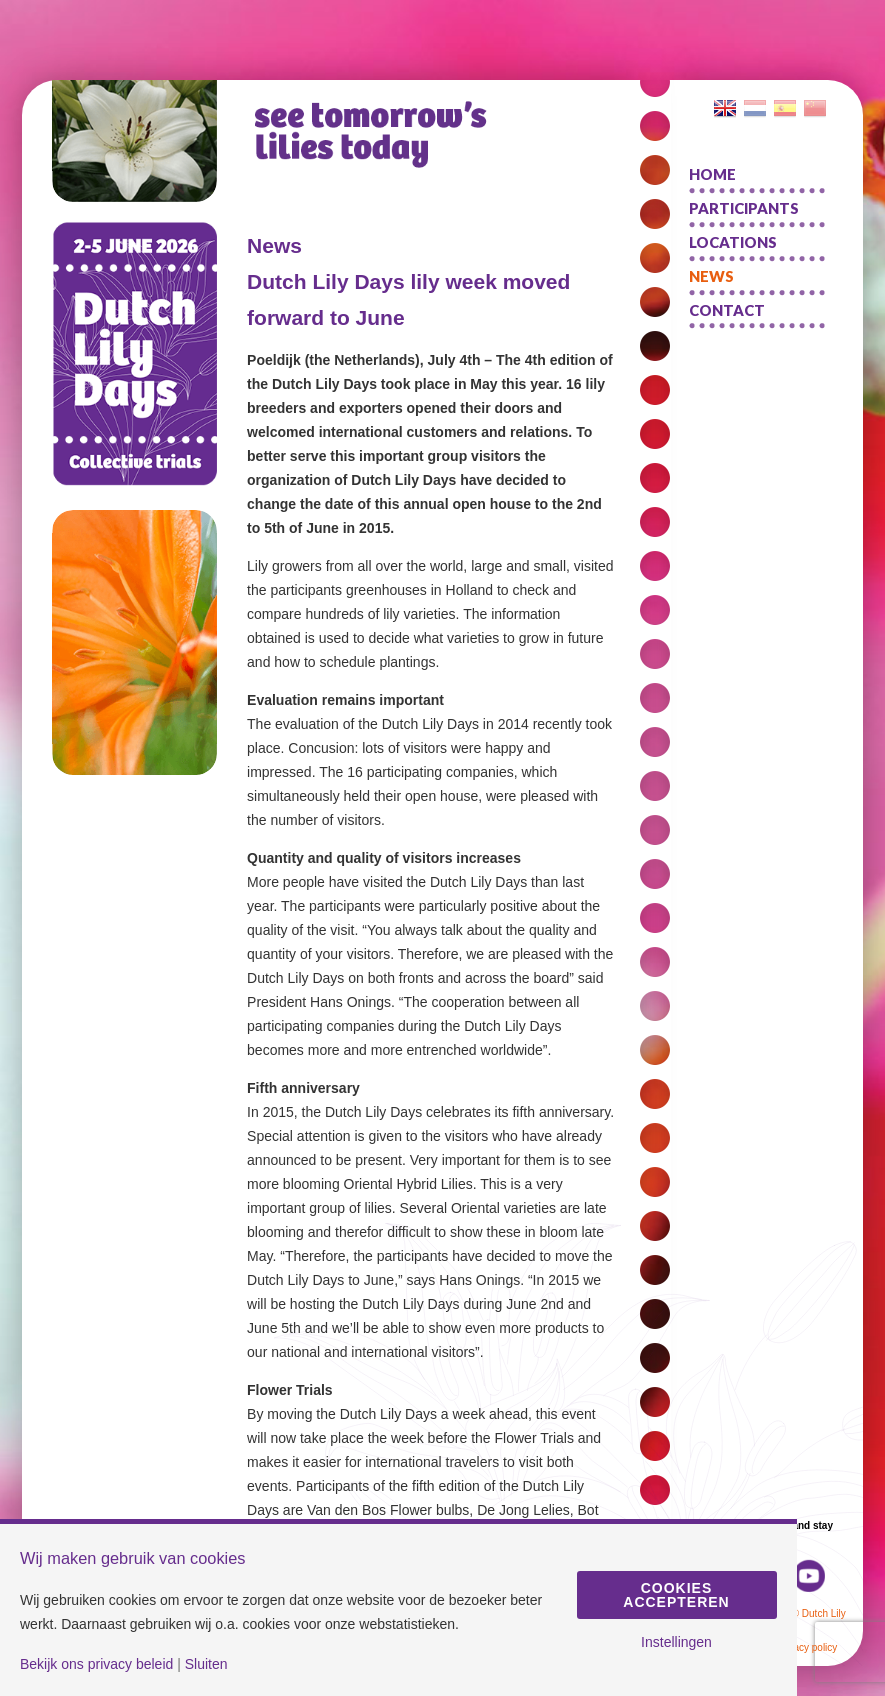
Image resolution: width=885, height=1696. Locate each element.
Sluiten (206, 1664)
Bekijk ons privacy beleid (96, 1664)
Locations (733, 242)
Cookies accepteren (676, 1595)
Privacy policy (806, 1647)
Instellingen (676, 1642)
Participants (744, 208)
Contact (727, 310)
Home (712, 174)
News (711, 276)
